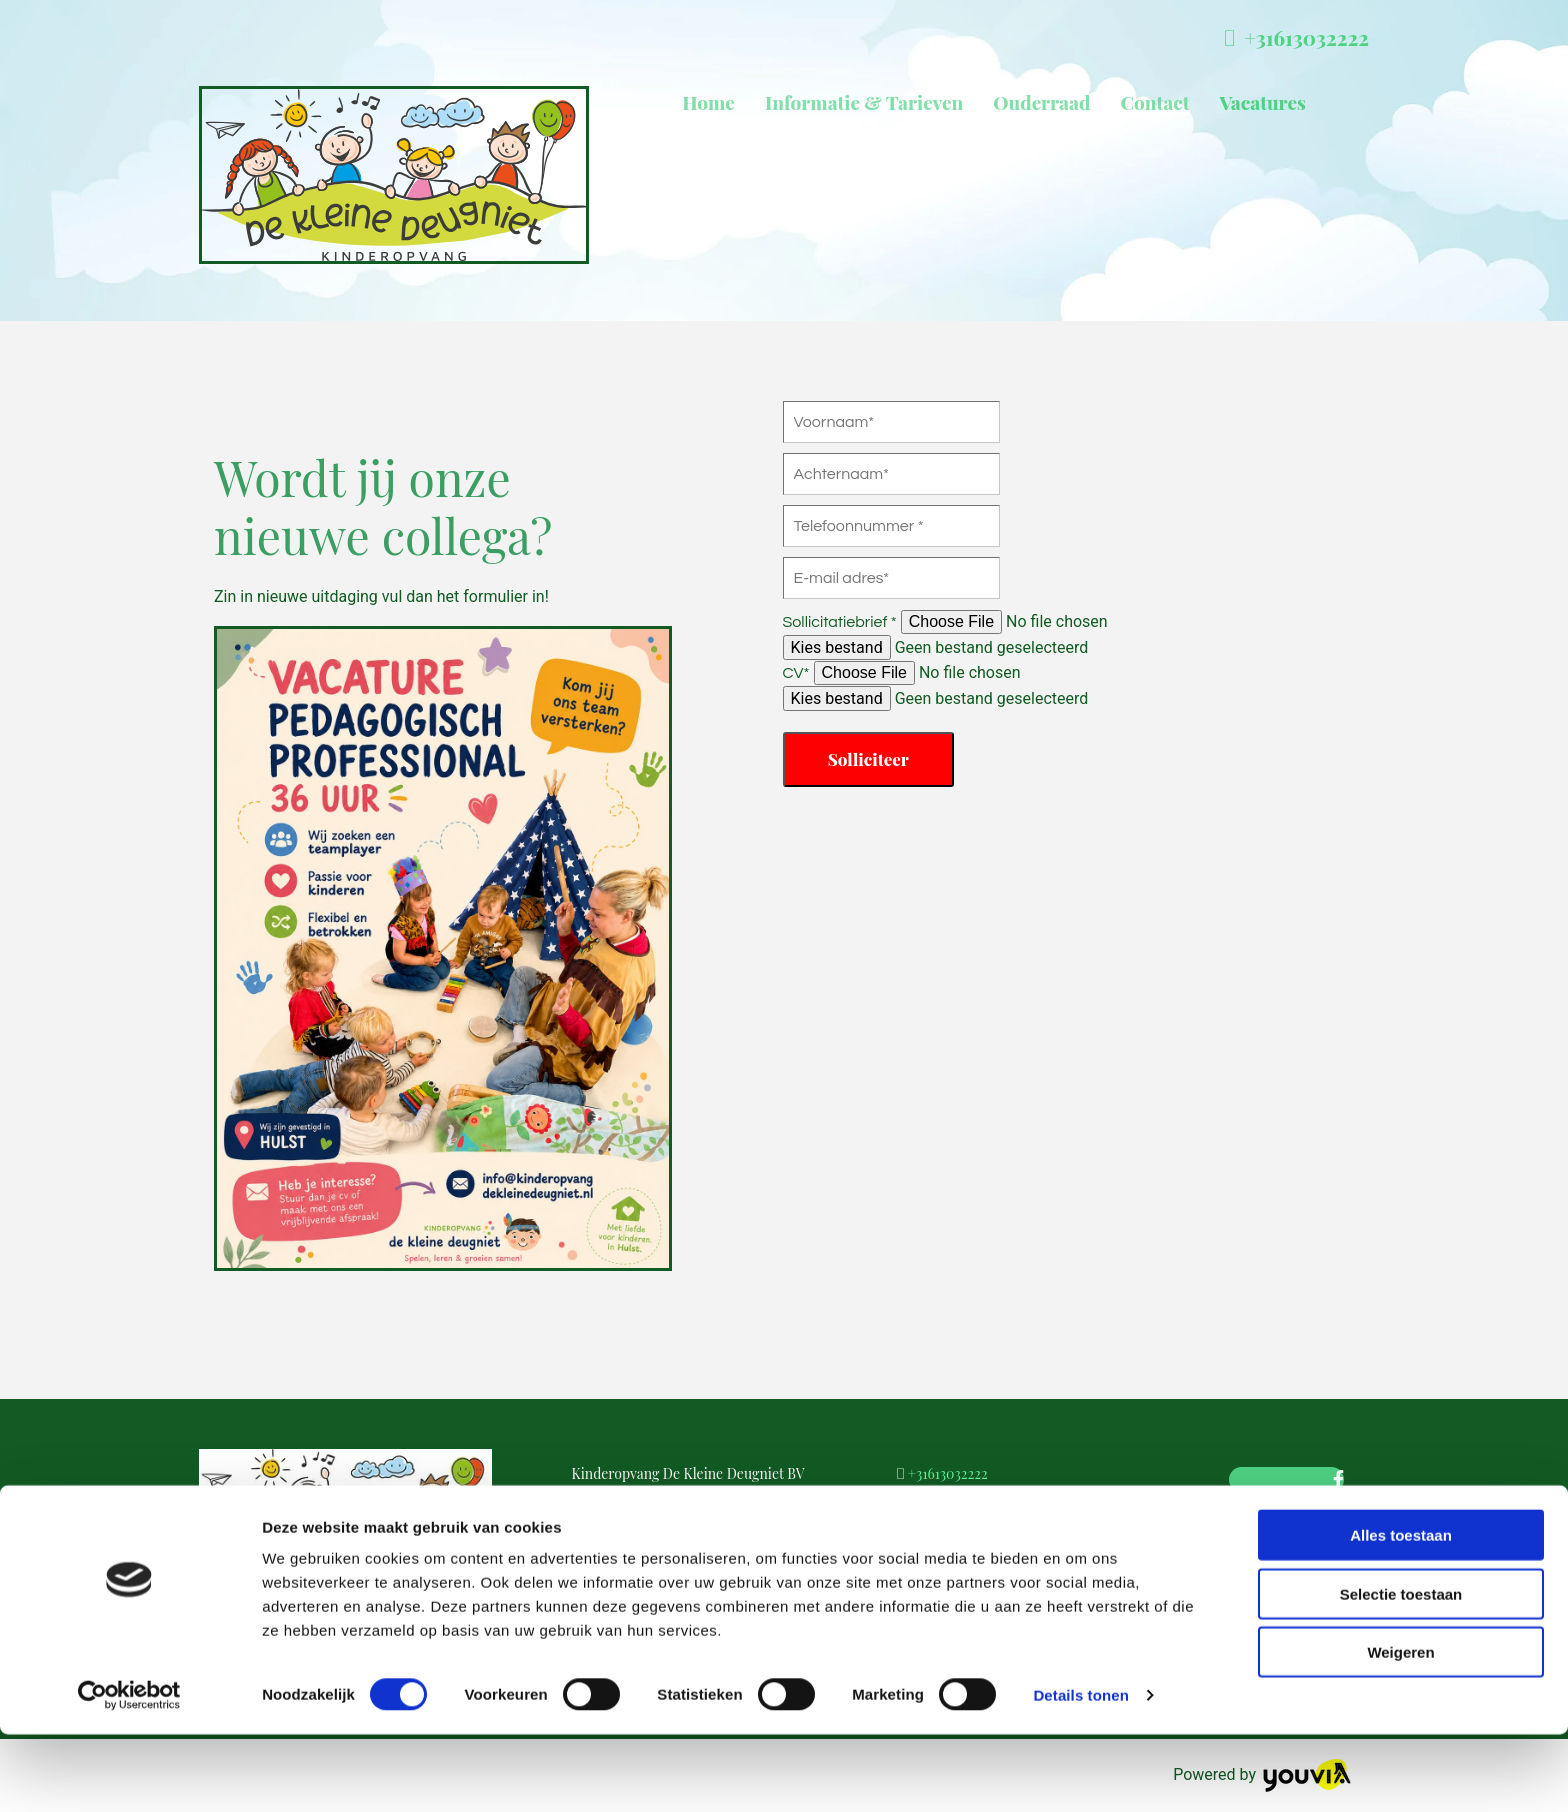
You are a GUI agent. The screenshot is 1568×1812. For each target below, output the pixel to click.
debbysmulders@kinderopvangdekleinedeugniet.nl (1067, 1509)
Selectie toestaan (1401, 1671)
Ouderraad (1041, 102)
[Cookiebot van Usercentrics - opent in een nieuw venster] (129, 1773)
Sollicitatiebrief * (840, 622)
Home (708, 102)
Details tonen (1080, 1772)
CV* (796, 673)
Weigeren (1400, 1729)
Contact (1154, 102)
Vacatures (1262, 102)
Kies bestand (837, 647)
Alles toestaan (1401, 1612)
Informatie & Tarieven (864, 102)
